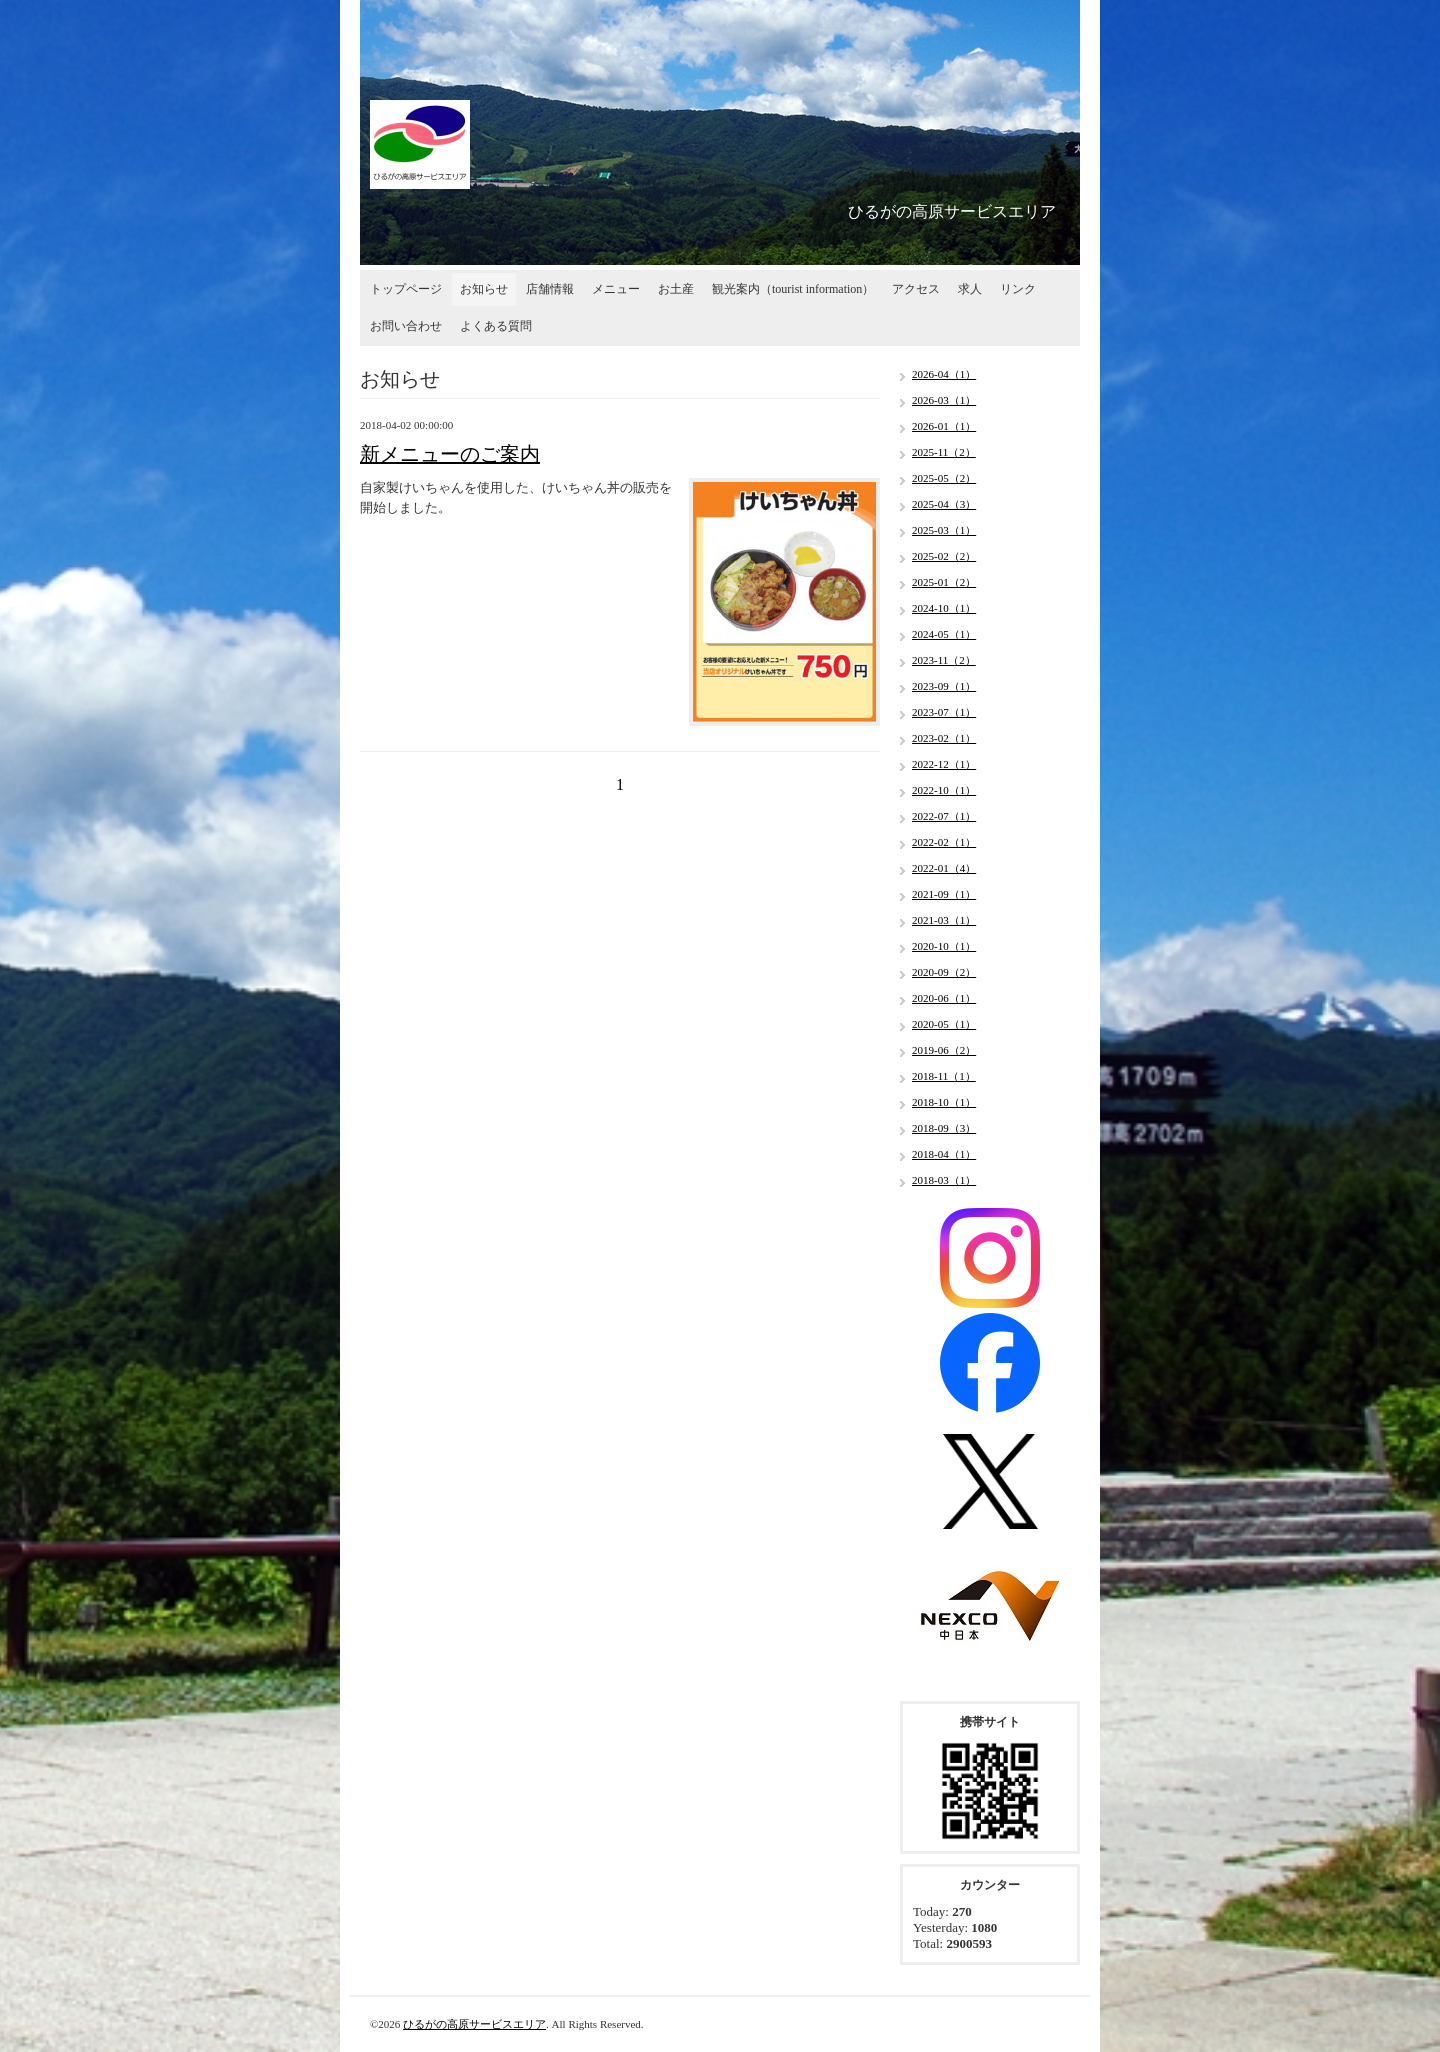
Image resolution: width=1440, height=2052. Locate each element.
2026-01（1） (944, 426)
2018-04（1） (944, 1154)
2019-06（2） (944, 1050)
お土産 (676, 289)
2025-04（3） (944, 504)
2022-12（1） (944, 764)
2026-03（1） (944, 400)
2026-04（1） (944, 374)
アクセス (916, 289)
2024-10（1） (944, 608)
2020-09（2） (944, 972)
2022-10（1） (944, 790)
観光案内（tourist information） (793, 289)
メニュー (616, 289)
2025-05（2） (944, 478)
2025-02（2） (944, 556)
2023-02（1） (944, 738)
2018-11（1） (944, 1076)
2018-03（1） (944, 1180)
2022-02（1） (944, 842)
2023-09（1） (944, 686)
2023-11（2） (944, 660)
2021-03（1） (944, 920)
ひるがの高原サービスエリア (474, 2024)
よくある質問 (496, 326)
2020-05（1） (944, 1024)
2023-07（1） (944, 712)
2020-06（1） (944, 998)
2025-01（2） (944, 582)
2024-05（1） (944, 634)
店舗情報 (550, 289)
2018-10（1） (944, 1102)
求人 (970, 289)
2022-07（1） (944, 816)
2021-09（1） (944, 894)
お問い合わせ (406, 326)
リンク (1018, 289)
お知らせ (484, 289)
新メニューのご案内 (450, 454)
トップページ (406, 289)
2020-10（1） (944, 946)
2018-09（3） (944, 1128)
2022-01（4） (944, 868)
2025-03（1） (944, 530)
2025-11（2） (944, 452)
